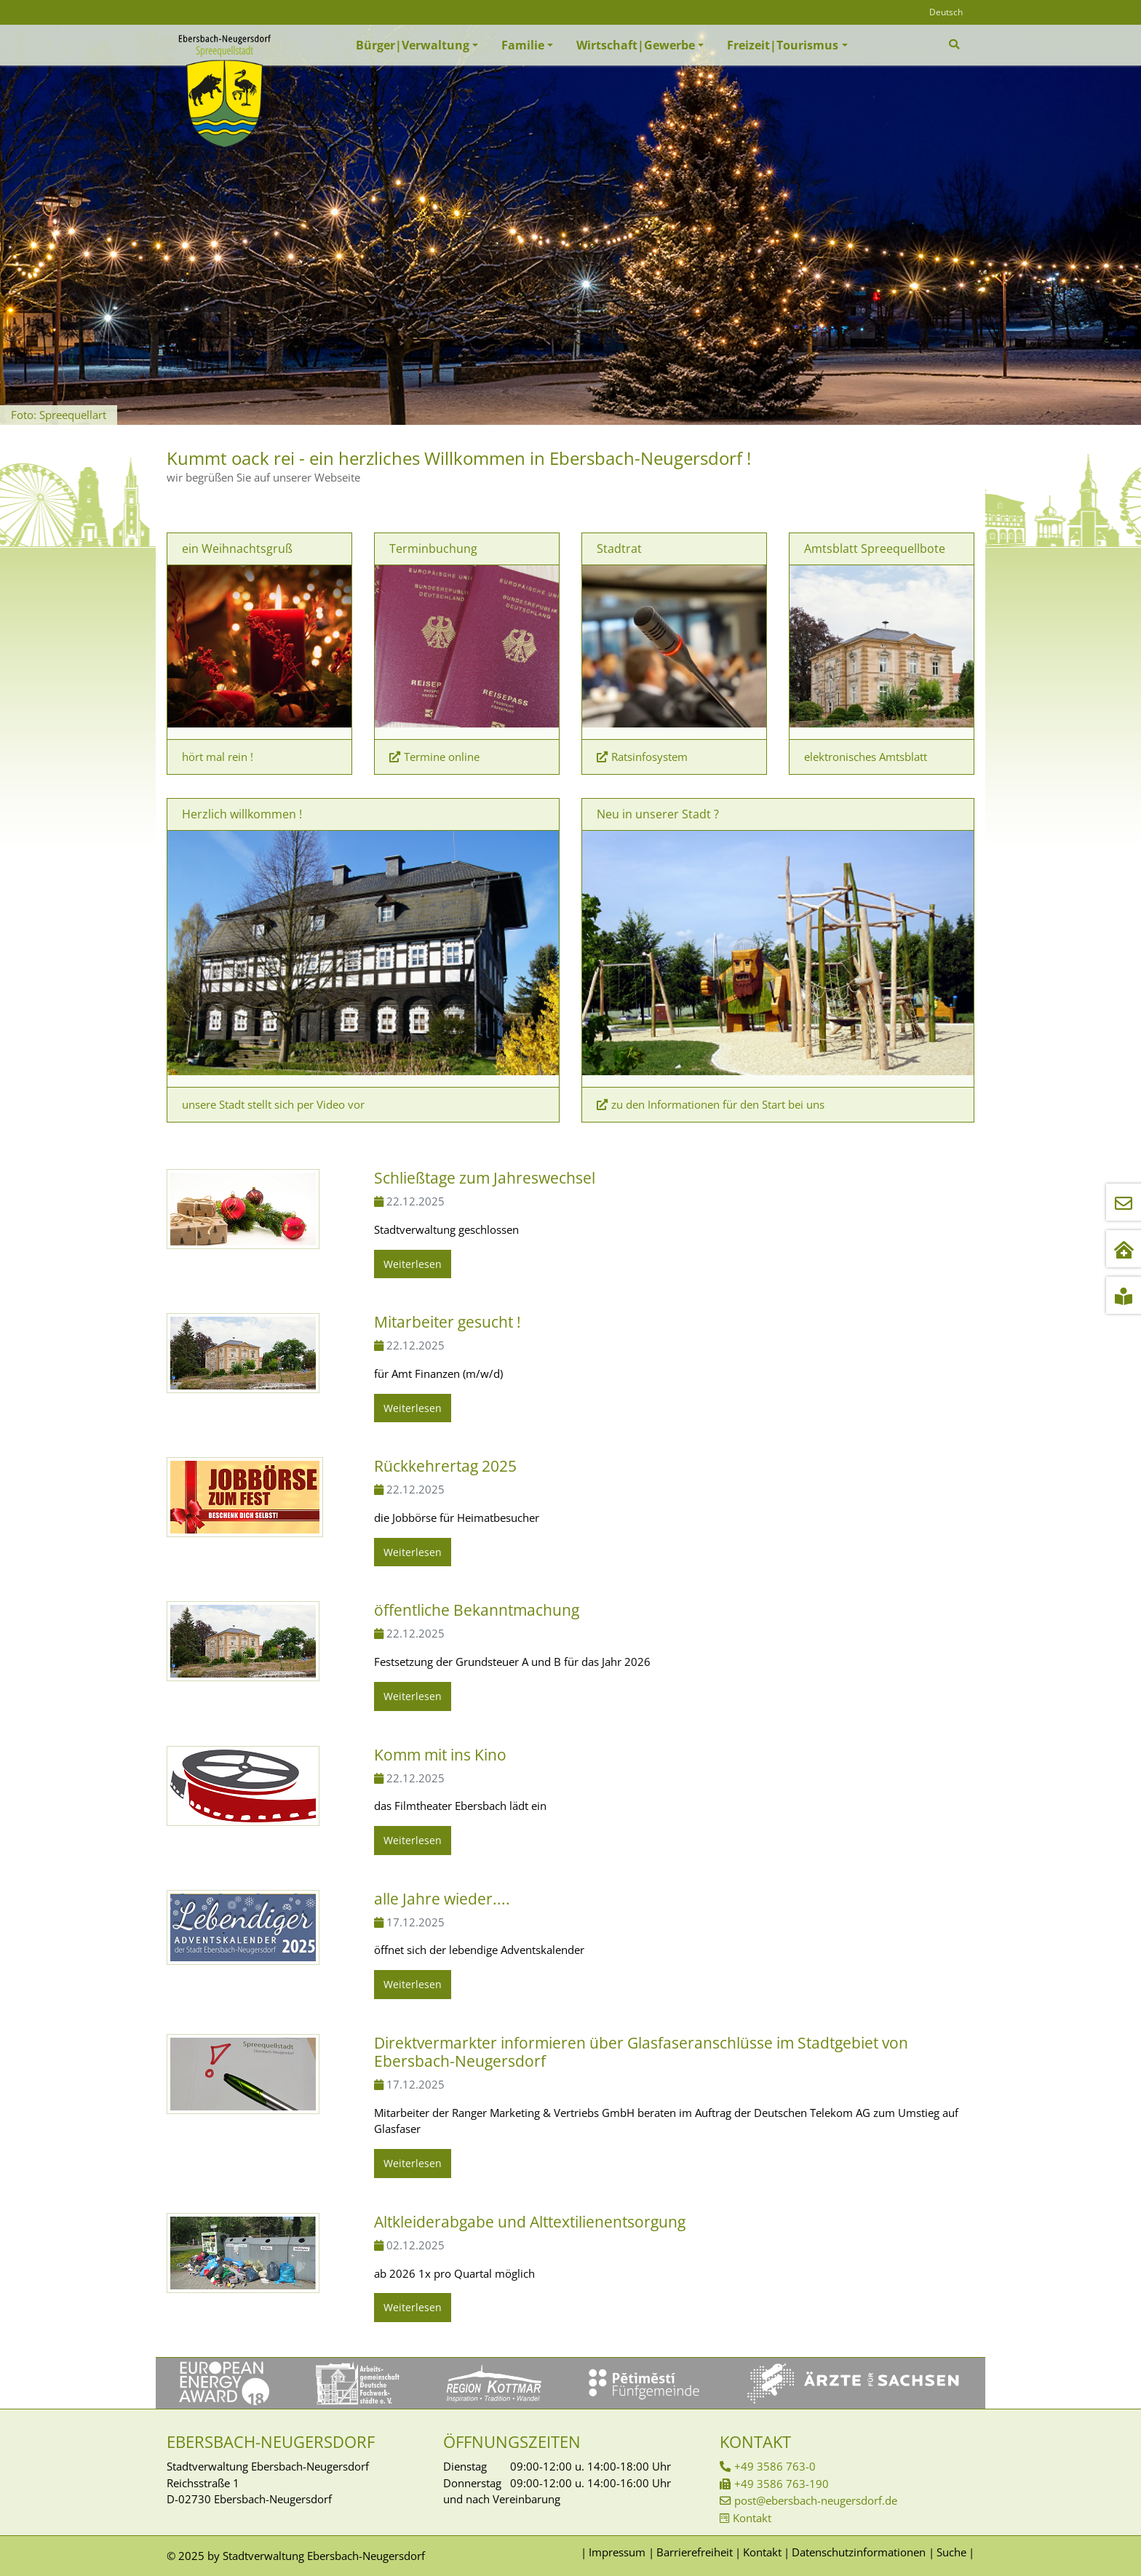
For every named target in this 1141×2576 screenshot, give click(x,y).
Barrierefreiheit (694, 2552)
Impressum (617, 2552)
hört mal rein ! (217, 756)
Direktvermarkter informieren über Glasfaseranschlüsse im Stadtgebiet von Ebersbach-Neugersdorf (641, 2052)
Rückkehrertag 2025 (445, 1466)
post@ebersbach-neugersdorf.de (815, 2500)
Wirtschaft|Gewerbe (635, 45)
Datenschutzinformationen (859, 2552)
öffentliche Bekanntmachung (476, 1610)
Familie (522, 45)
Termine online (442, 756)
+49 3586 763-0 (775, 2466)
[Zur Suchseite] (955, 44)
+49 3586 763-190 (781, 2483)
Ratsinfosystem (649, 756)
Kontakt (752, 2518)
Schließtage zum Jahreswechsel (484, 1178)
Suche (951, 2552)
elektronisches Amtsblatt (865, 756)
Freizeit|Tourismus (782, 45)
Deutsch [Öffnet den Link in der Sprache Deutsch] (946, 12)
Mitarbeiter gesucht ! (447, 1322)
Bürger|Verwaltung (412, 45)
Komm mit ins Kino (440, 1754)
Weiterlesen (412, 1264)
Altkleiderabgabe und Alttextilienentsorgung (529, 2222)
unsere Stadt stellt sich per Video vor (273, 1104)
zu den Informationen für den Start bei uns (717, 1104)
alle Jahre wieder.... (442, 1899)
